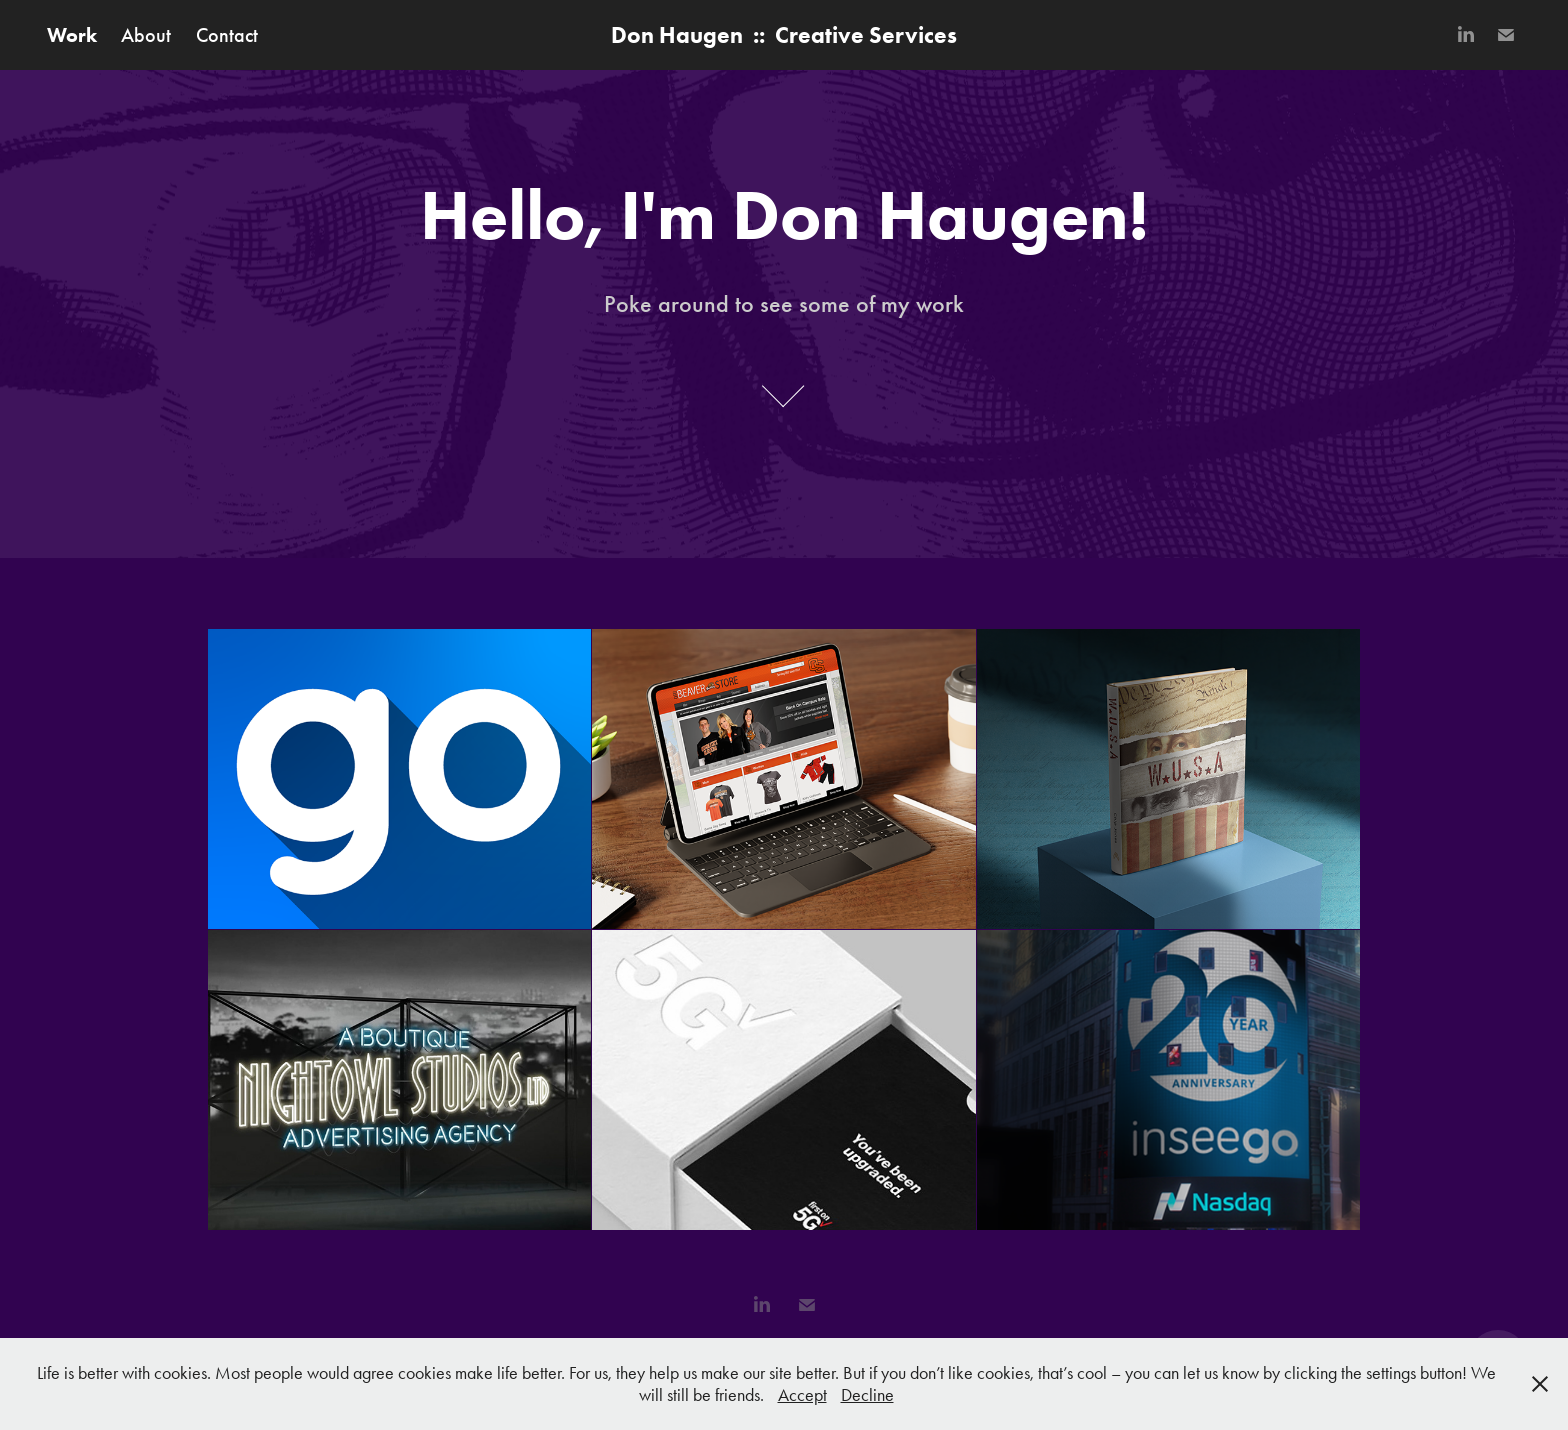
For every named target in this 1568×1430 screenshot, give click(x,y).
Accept (802, 1395)
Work (72, 35)
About (146, 35)
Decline (867, 1395)
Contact (227, 35)
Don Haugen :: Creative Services (784, 35)
